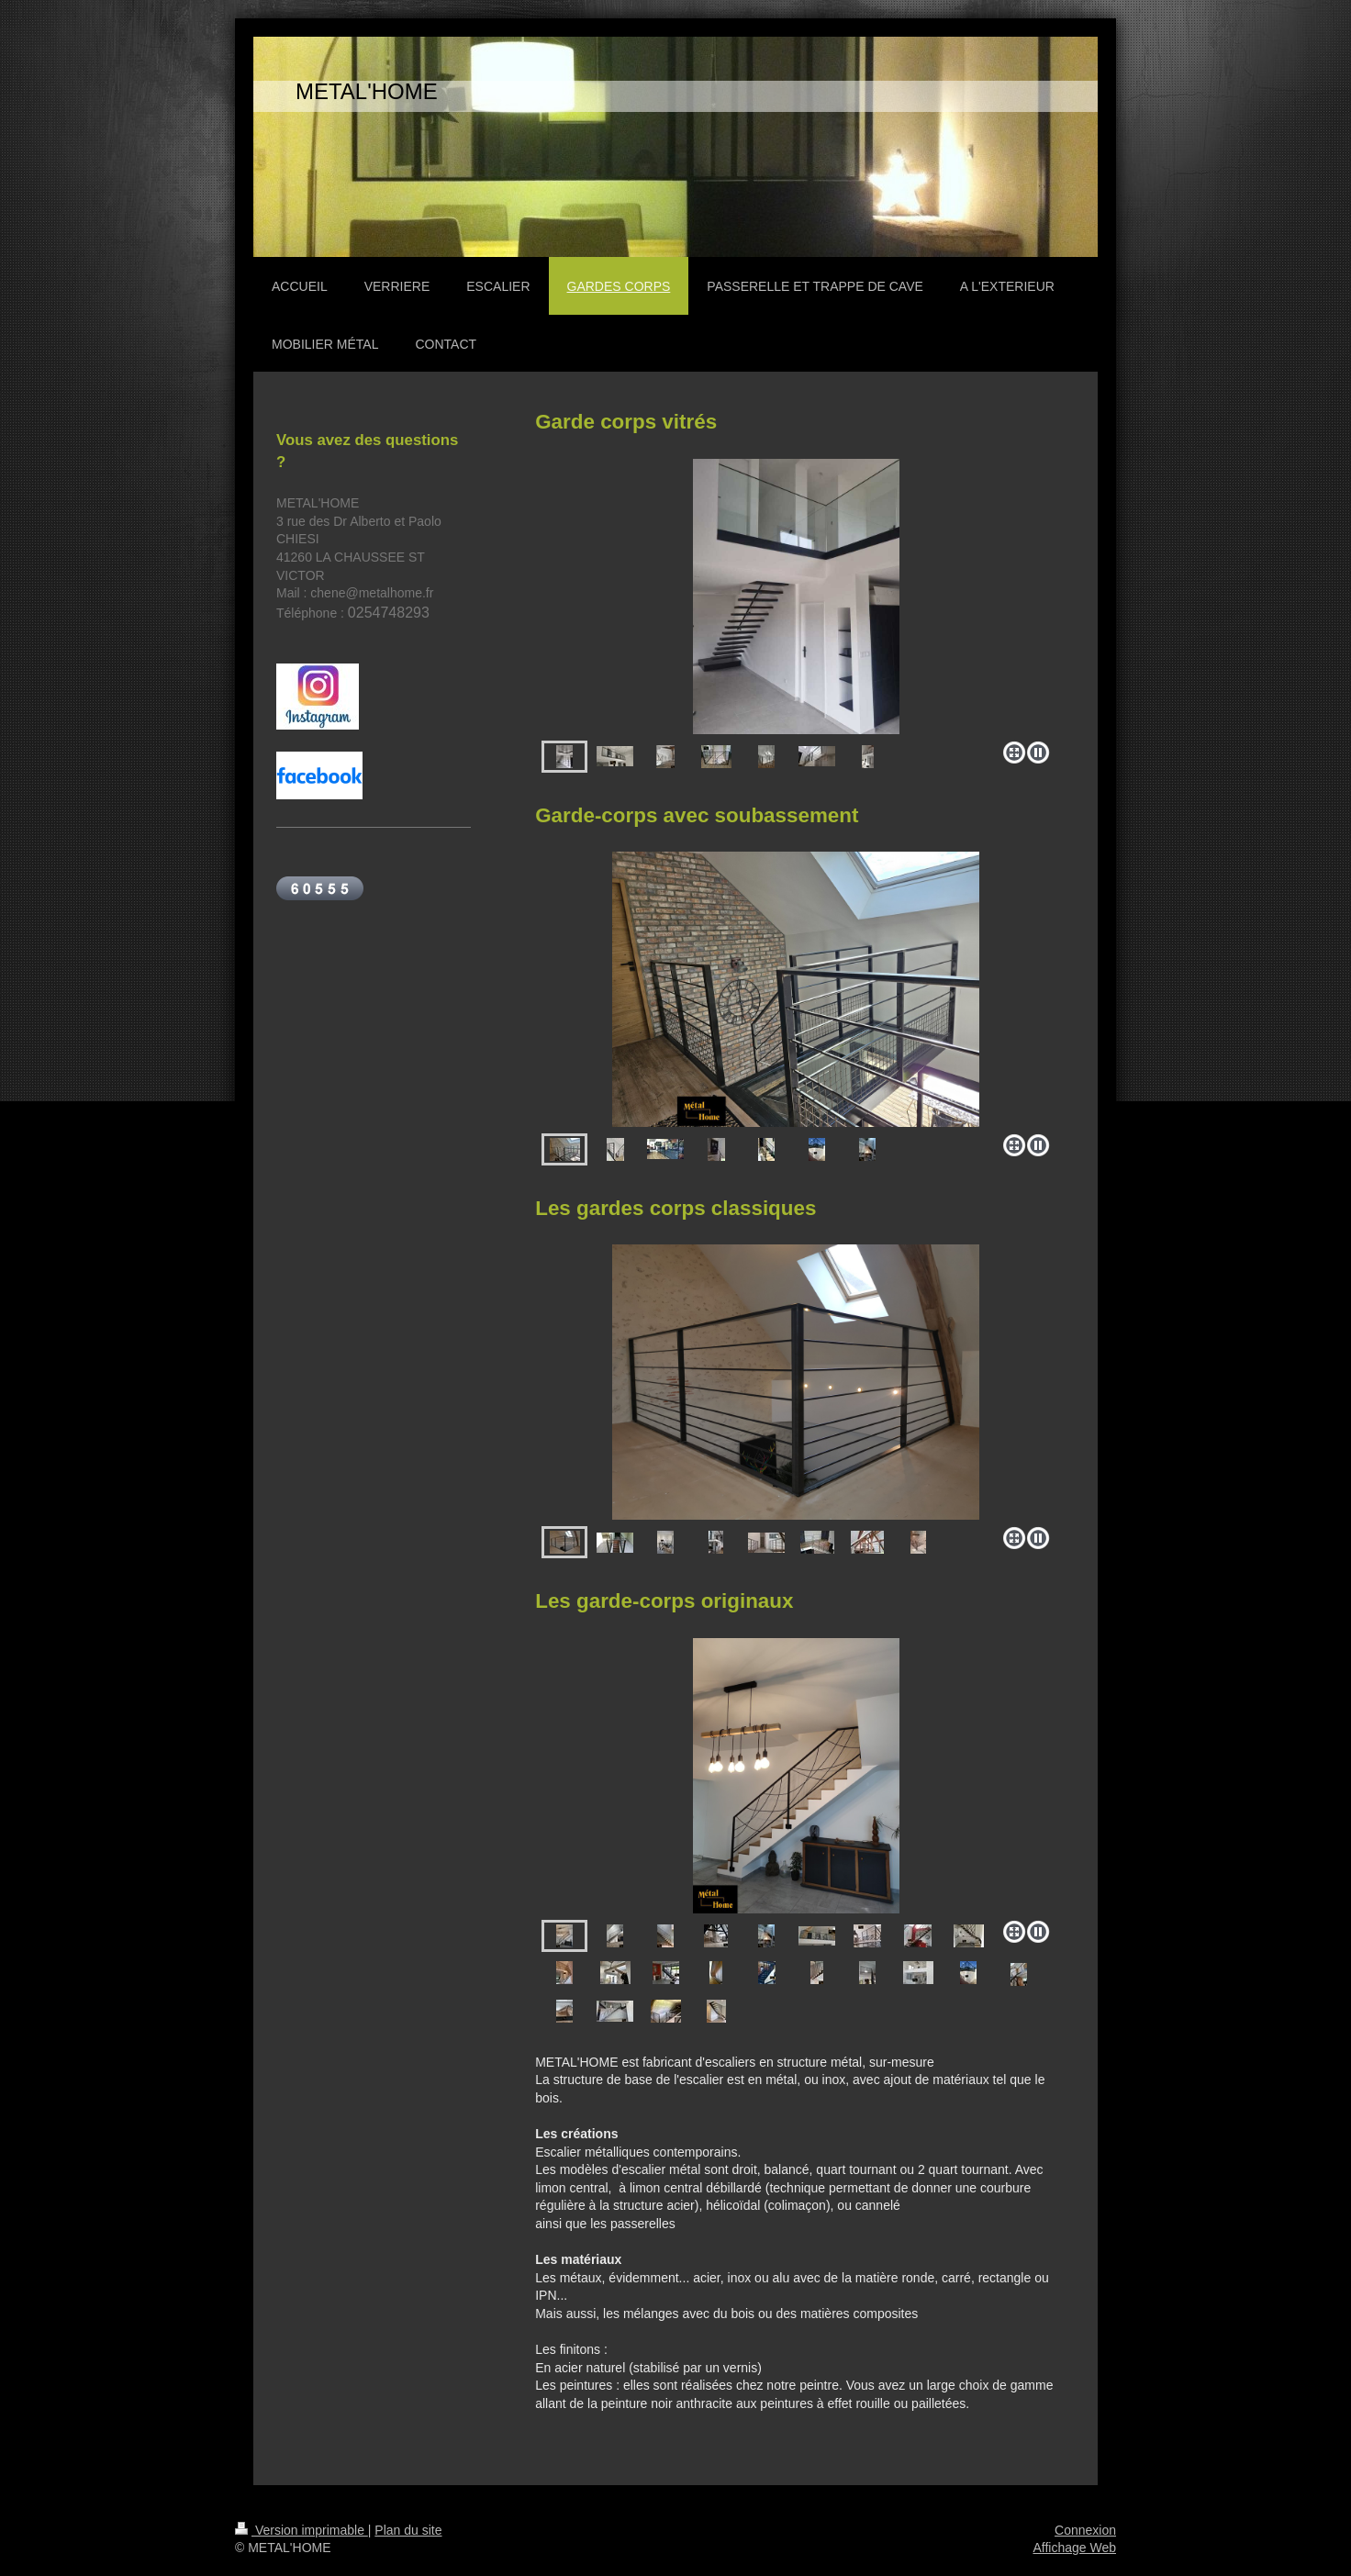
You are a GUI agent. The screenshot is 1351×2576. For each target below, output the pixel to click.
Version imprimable (301, 2530)
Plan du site (407, 2530)
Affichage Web (1074, 2547)
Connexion (1085, 2530)
